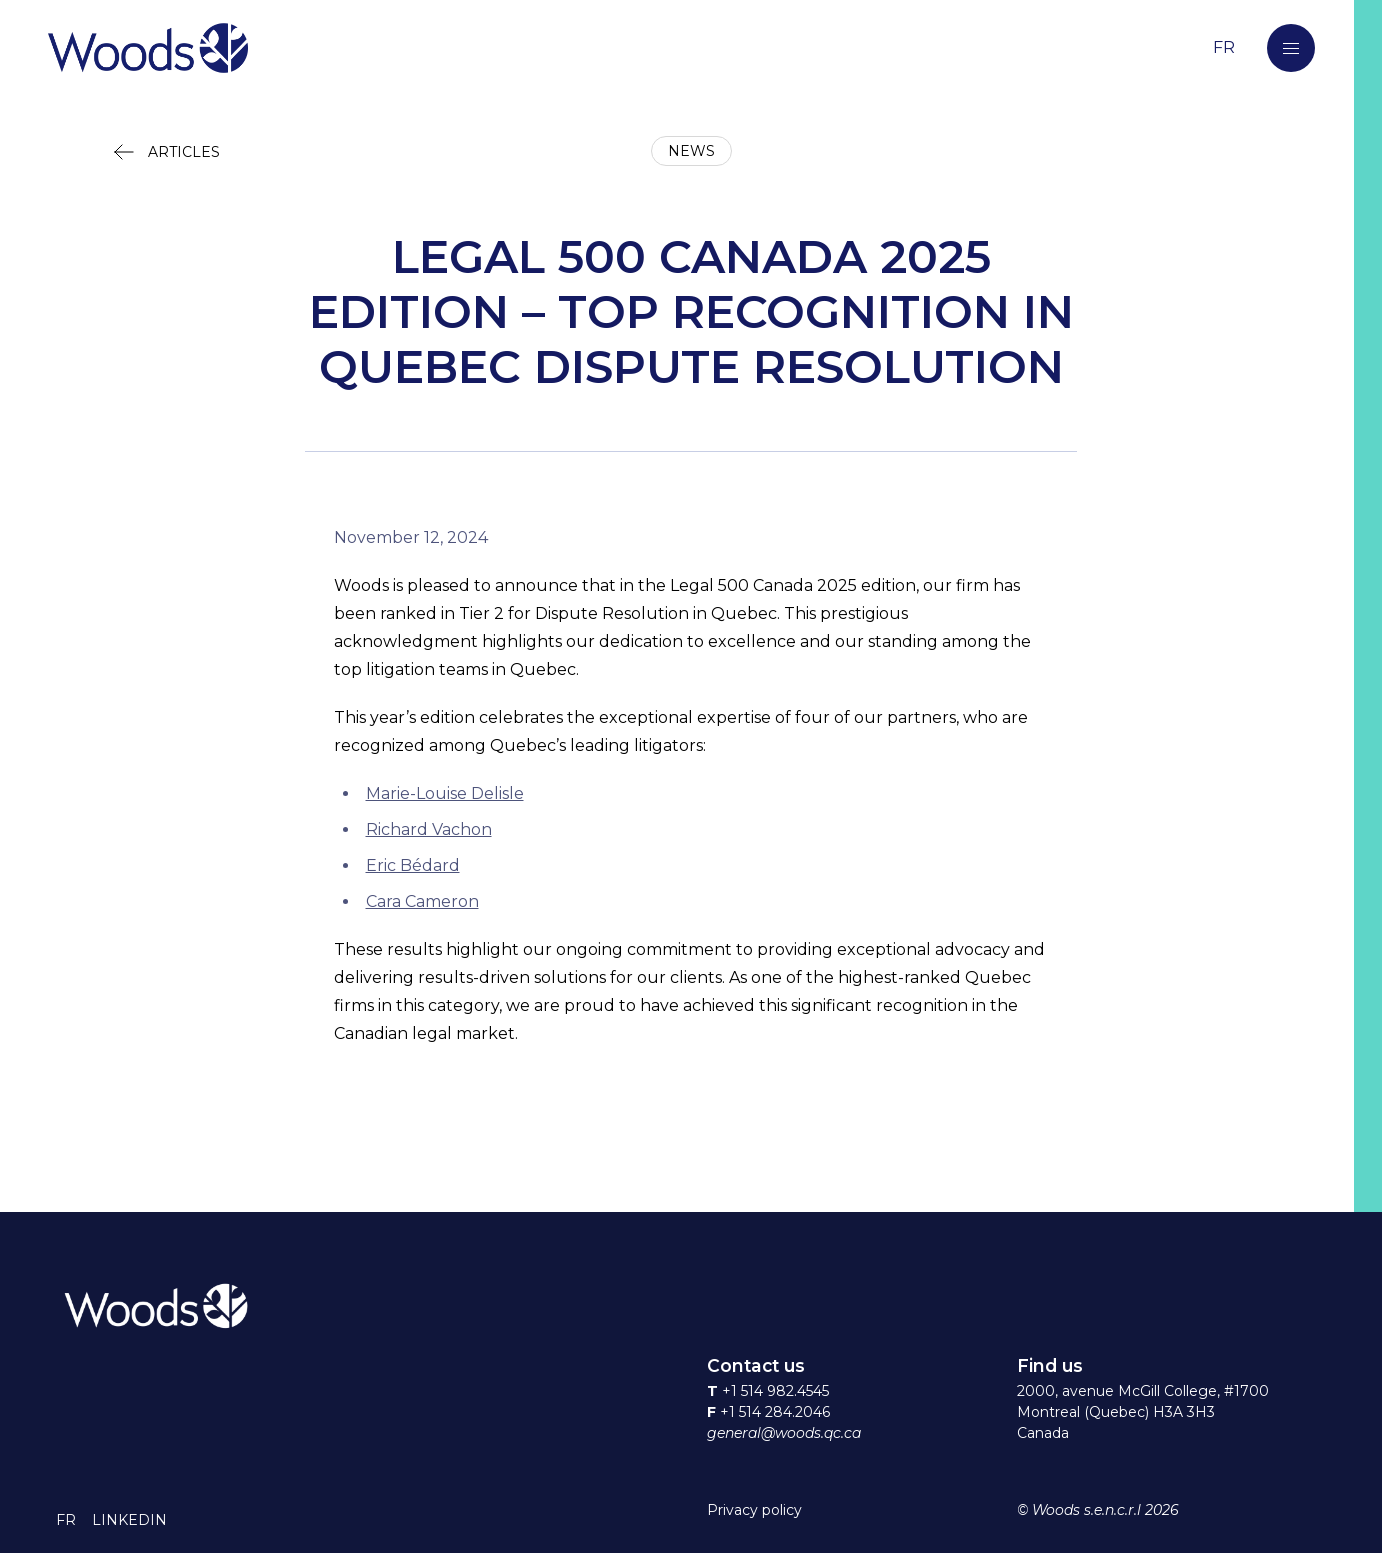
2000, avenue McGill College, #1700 (1143, 1391)
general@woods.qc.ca (784, 1433)
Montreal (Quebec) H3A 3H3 (1116, 1412)
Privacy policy (754, 1510)
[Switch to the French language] (1224, 47)
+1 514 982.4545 (775, 1391)
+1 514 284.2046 (775, 1412)
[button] (1291, 48)
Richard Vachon (429, 829)
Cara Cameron (422, 901)
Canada (1043, 1433)
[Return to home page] (600, 47)
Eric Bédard (413, 865)
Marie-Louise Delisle (445, 793)
